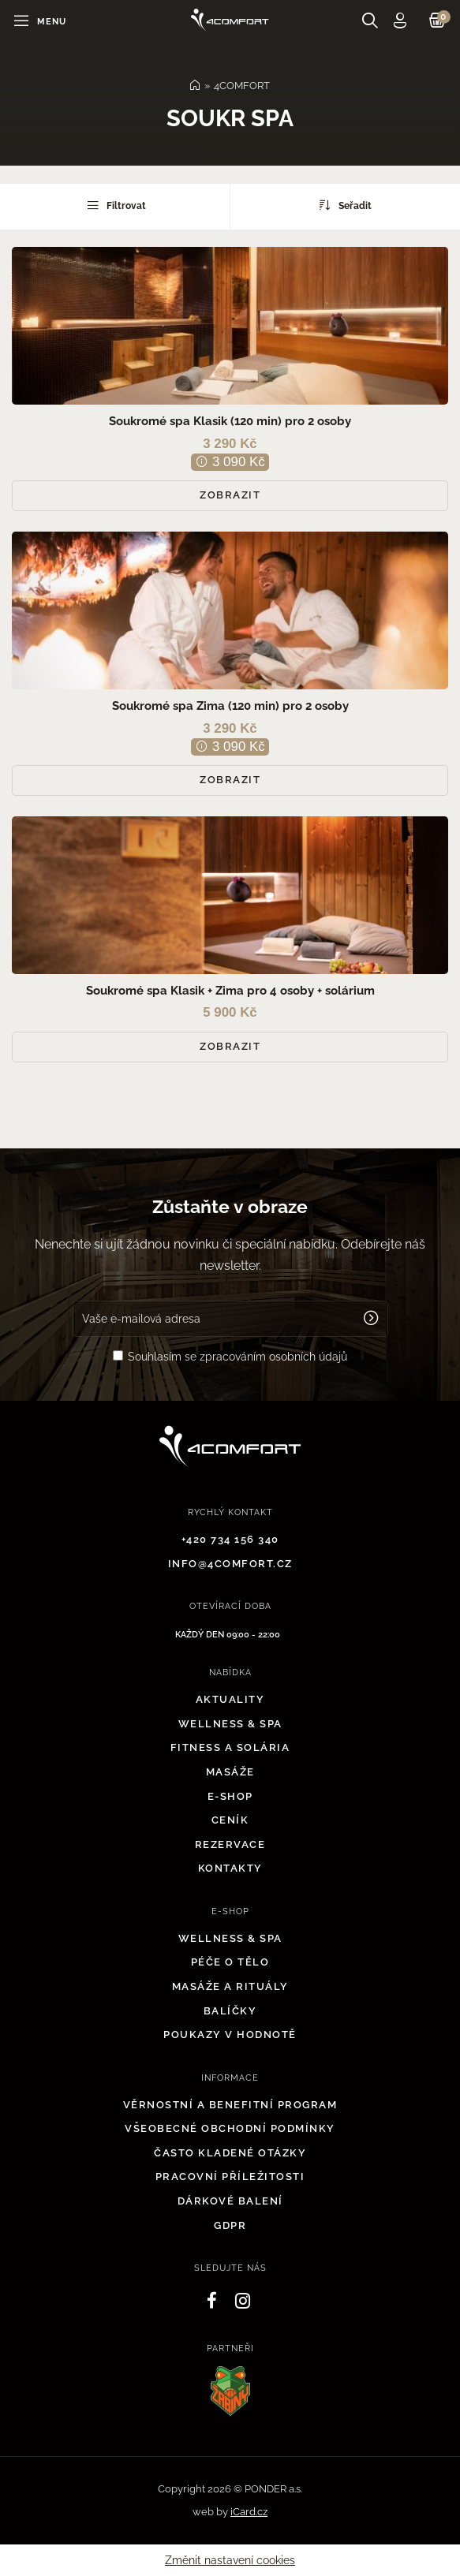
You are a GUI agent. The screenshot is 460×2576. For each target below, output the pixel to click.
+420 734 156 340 (230, 1539)
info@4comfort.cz (230, 1564)
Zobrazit (230, 495)
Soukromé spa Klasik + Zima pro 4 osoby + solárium (230, 991)
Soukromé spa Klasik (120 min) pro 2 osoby (230, 421)
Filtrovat (115, 205)
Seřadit (345, 205)
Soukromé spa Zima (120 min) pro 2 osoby (230, 706)
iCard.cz (248, 2512)
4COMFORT (242, 85)
